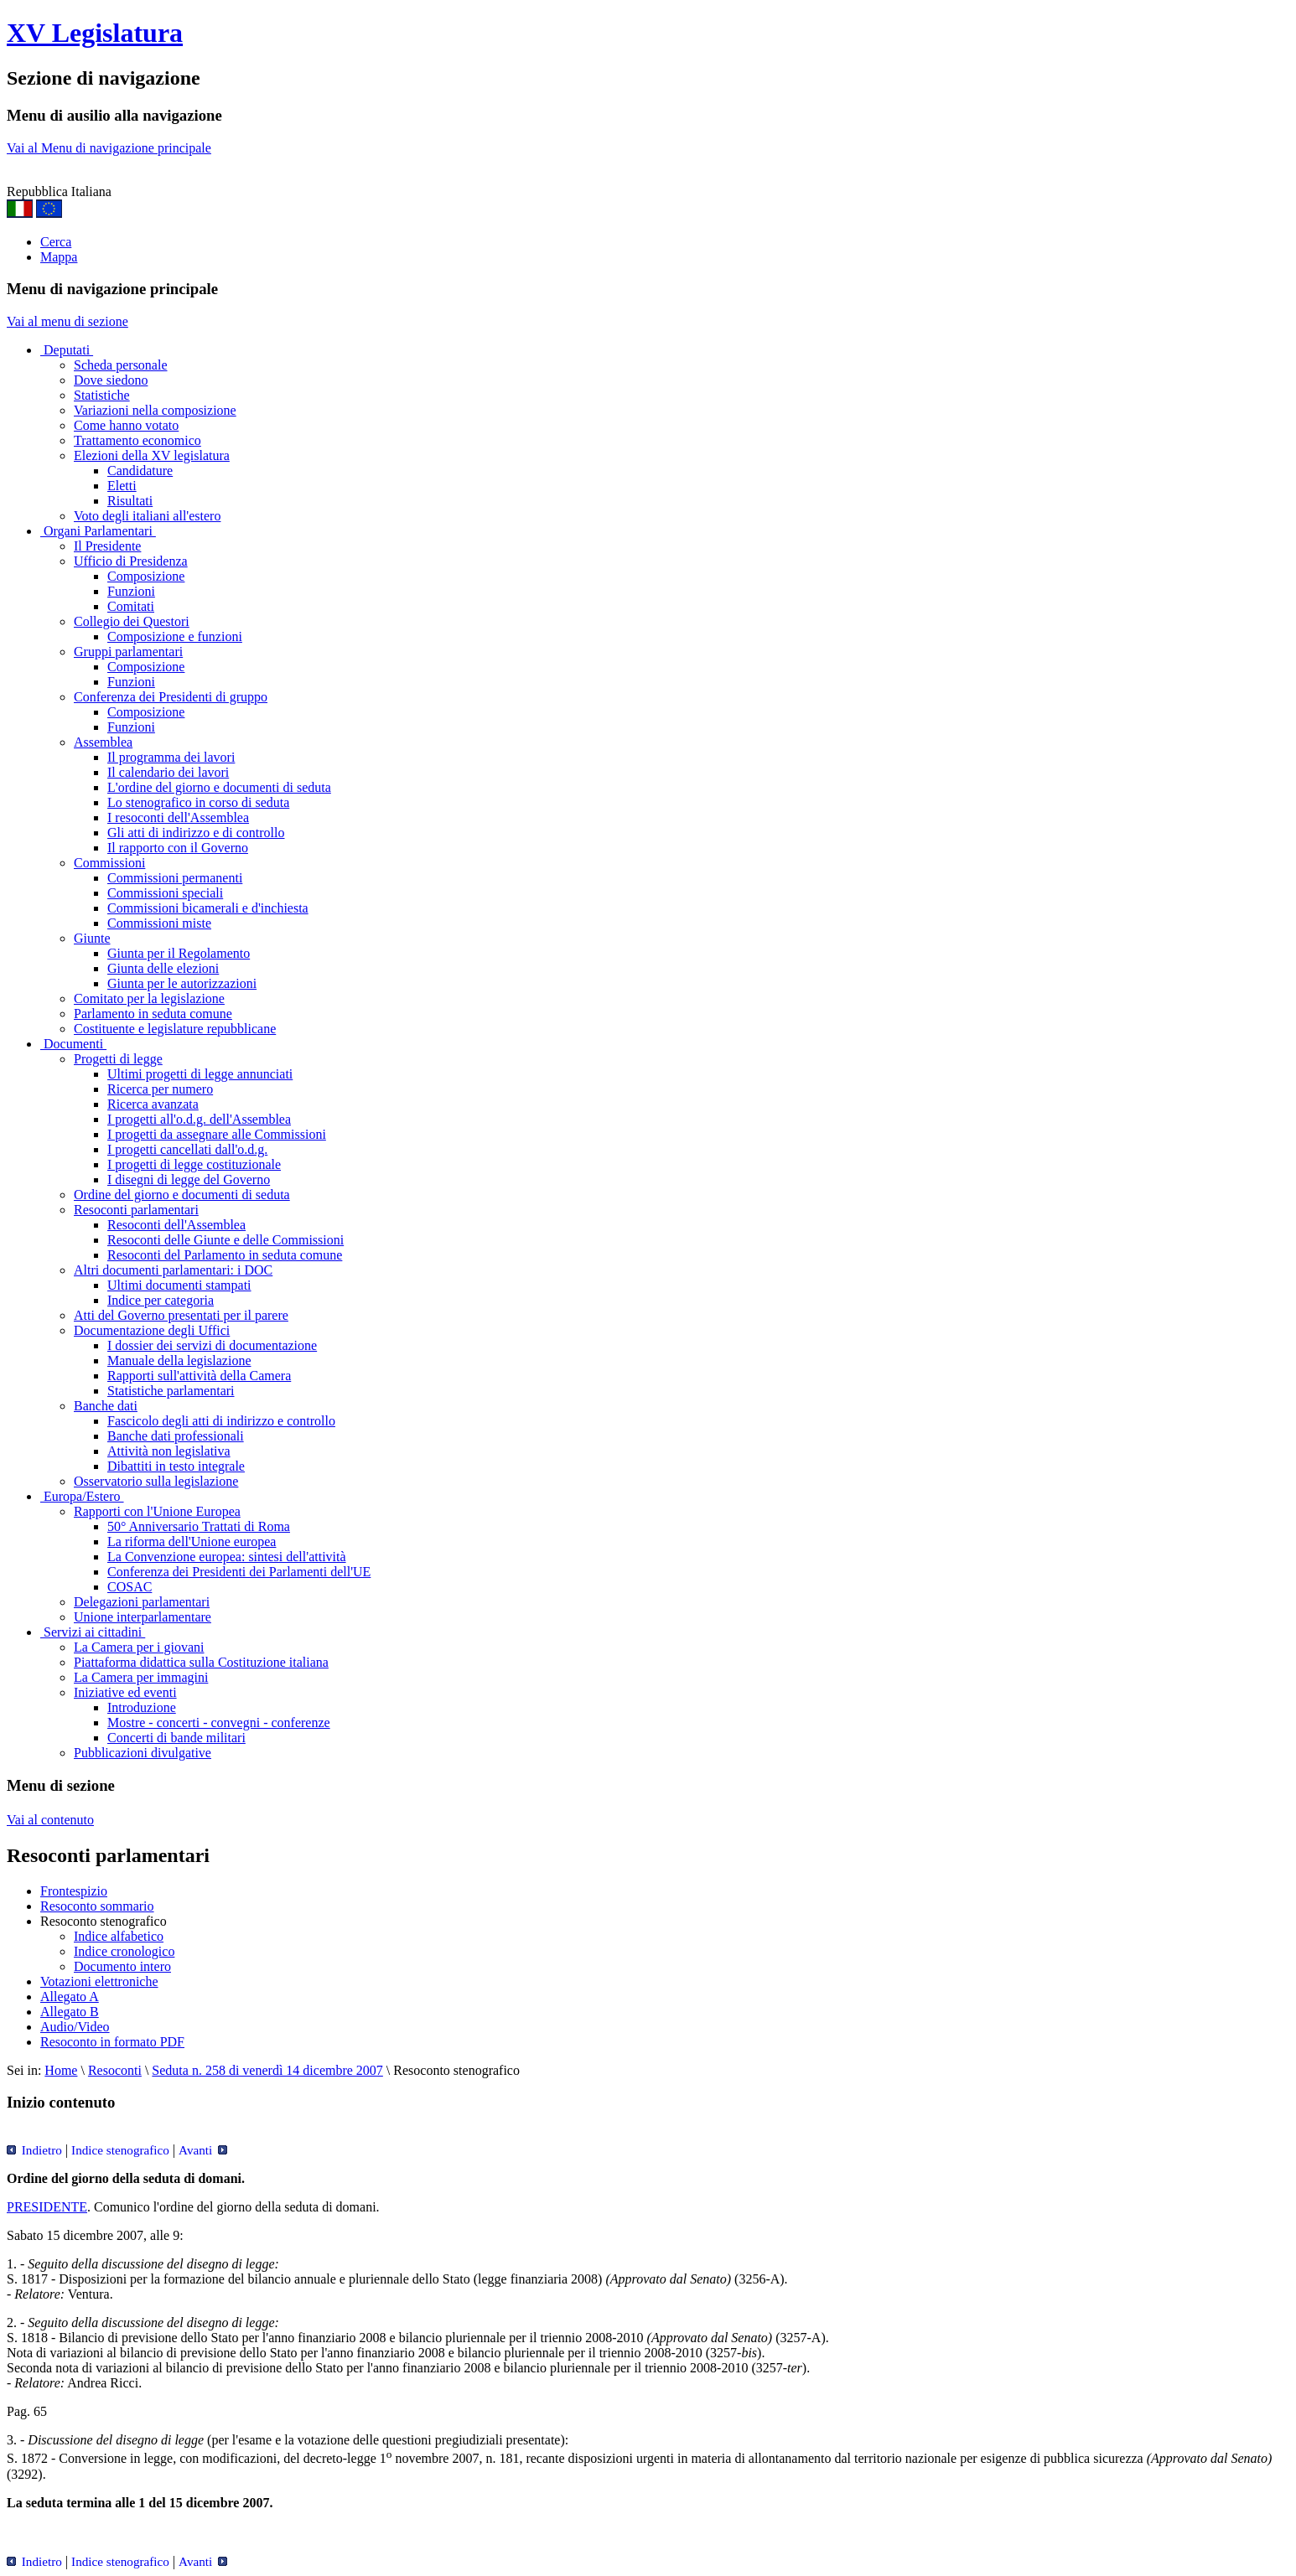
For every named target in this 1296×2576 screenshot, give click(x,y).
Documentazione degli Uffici (152, 1330)
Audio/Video (75, 2027)
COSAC (129, 1587)
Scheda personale (121, 365)
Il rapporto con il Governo (177, 848)
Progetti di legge (118, 1059)
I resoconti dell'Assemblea (178, 817)
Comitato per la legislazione (149, 998)
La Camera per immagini (141, 1677)
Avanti (203, 2150)
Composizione (145, 576)
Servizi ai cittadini (92, 1632)
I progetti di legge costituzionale (194, 1164)
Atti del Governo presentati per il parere (181, 1315)
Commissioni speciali (165, 893)
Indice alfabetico (118, 1936)
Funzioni (131, 591)
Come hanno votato (126, 425)
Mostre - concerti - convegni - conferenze (218, 1722)
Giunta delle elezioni (163, 968)
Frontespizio (73, 1891)
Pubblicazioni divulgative (142, 1753)
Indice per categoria (160, 1300)
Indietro (34, 2150)
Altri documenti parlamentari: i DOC (173, 1270)
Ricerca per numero (160, 1089)
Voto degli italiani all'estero (147, 516)
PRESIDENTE (47, 2207)
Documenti (73, 1044)
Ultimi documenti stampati (179, 1285)
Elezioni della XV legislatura (152, 455)
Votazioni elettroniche (99, 1981)
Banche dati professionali (175, 1436)
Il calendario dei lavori (168, 772)
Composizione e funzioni (174, 636)
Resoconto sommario (97, 1906)
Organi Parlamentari (98, 531)
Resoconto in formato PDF (112, 2042)
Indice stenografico (120, 2150)
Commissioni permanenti (174, 878)
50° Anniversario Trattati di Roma (198, 1526)
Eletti (122, 485)
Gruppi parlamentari (128, 651)
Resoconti (115, 2070)
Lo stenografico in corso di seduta (198, 802)
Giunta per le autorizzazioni (182, 983)
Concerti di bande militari (176, 1737)
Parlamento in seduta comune (153, 1013)
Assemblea (103, 742)
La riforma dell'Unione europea (191, 1541)
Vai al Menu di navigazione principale (109, 148)
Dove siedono (111, 380)
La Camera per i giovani (139, 1647)
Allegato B (69, 2011)
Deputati (66, 350)
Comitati (130, 606)
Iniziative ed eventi (125, 1692)
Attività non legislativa (169, 1451)
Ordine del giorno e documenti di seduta (182, 1194)
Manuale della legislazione (179, 1360)
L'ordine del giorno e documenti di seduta (219, 787)
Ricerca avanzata (153, 1104)
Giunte (92, 938)
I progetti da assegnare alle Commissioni (216, 1134)
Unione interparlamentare (142, 1617)
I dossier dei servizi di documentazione (212, 1345)
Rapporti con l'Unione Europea (157, 1511)
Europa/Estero (82, 1496)
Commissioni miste (159, 923)
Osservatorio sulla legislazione (156, 1481)
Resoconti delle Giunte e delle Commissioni (225, 1240)
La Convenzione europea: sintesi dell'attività (226, 1556)
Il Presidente (107, 546)
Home (60, 2070)
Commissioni (109, 863)
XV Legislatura (95, 33)
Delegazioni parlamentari (142, 1602)
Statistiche (102, 395)
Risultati (130, 501)
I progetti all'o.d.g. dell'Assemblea (199, 1119)
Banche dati (105, 1406)
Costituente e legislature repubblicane (175, 1029)
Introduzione (141, 1707)
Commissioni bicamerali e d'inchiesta (207, 908)
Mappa (58, 257)
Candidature (140, 470)
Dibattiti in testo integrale (176, 1466)
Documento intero (122, 1966)
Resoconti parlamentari (136, 1210)
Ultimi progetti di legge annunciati (200, 1074)
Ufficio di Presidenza (131, 561)
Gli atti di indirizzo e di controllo (196, 832)
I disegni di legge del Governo (188, 1179)
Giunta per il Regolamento (178, 953)
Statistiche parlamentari (171, 1391)
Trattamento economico (137, 440)
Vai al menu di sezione (67, 321)
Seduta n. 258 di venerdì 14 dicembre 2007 (267, 2070)
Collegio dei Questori (131, 621)
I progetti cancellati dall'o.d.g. (187, 1149)
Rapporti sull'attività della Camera (199, 1375)
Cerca (55, 242)
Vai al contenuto (50, 1820)
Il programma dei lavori (171, 757)
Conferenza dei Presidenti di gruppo (170, 697)
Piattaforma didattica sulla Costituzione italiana (201, 1662)
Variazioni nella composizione (155, 410)
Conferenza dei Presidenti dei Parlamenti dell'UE (239, 1572)
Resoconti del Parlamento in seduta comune (224, 1255)
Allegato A (69, 1996)
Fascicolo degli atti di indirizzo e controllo (221, 1421)
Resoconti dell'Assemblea (176, 1225)
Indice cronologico (124, 1951)
